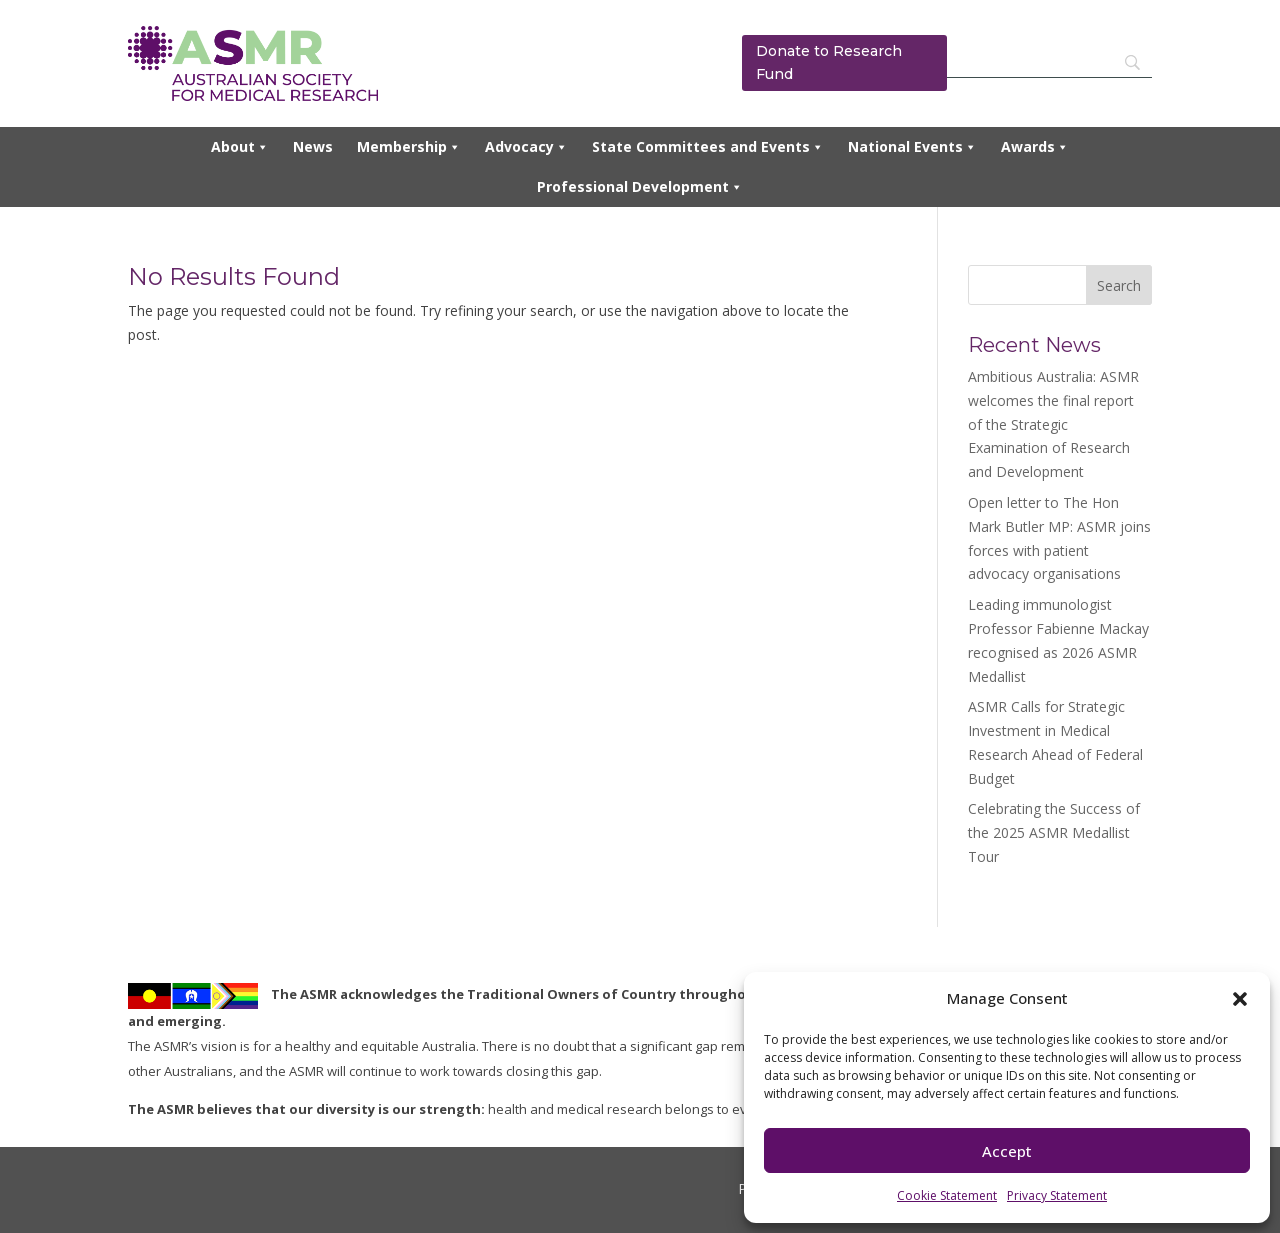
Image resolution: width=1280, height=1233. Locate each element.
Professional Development (640, 187)
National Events (912, 147)
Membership (409, 147)
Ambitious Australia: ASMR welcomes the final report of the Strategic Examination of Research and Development (1053, 424)
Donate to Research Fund (829, 63)
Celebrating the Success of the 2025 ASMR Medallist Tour (1054, 832)
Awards (1035, 147)
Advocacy (526, 147)
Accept (1007, 1151)
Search (1119, 285)
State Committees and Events (708, 147)
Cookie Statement (947, 1195)
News (313, 146)
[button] (1240, 999)
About (240, 147)
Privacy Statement (1057, 1195)
